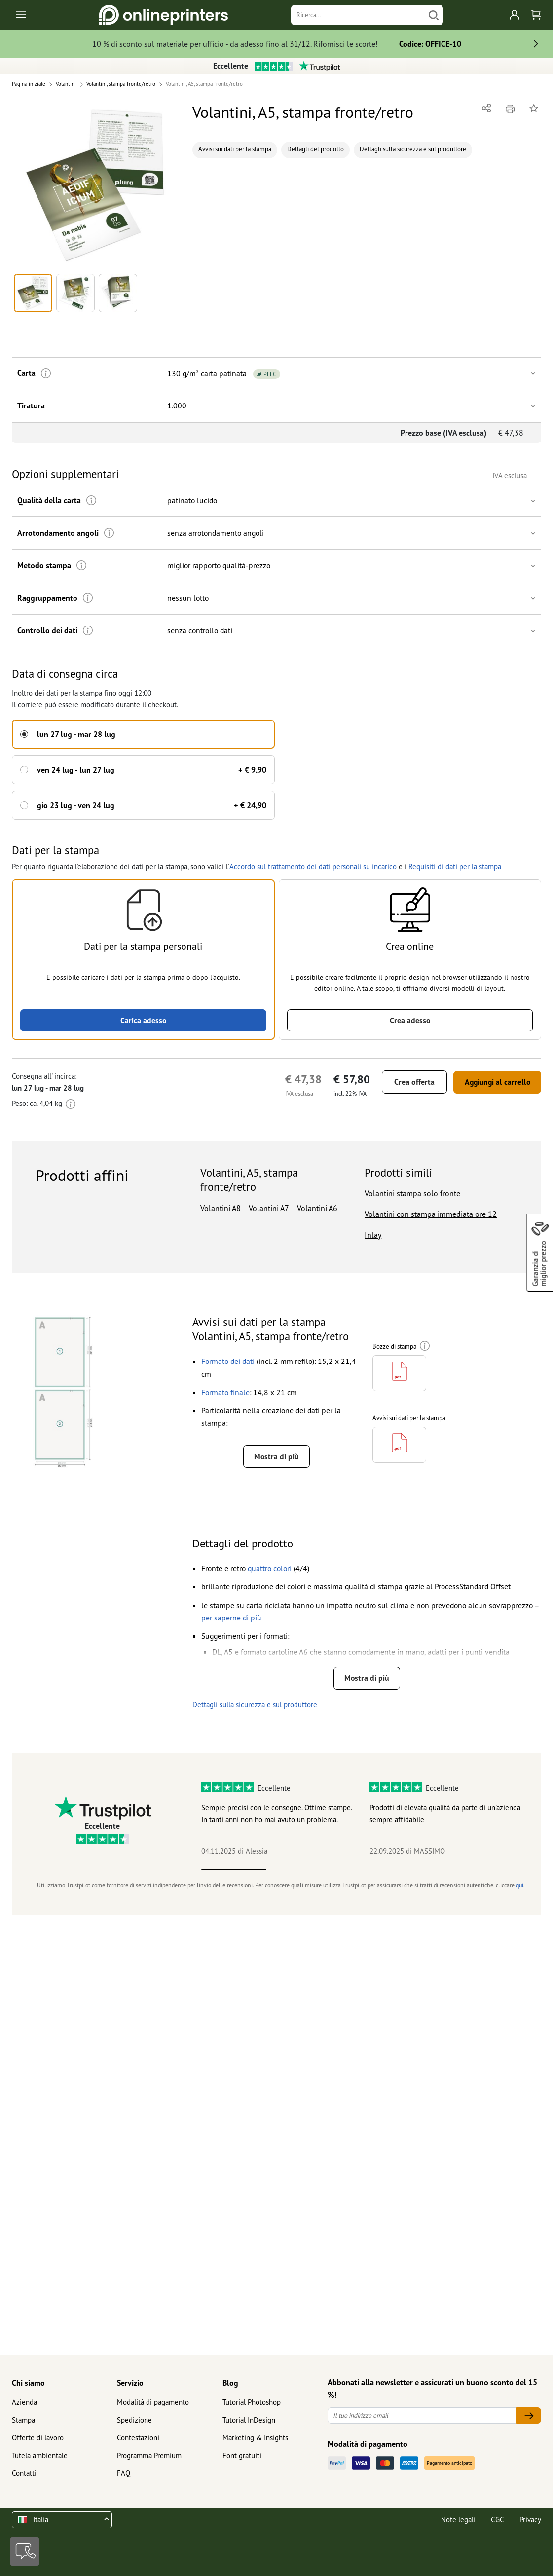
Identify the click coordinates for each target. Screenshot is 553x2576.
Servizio (130, 2383)
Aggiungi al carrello (495, 1081)
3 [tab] (363, 1872)
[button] (96, 185)
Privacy (530, 2519)
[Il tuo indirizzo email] (422, 2415)
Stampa (23, 2420)
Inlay (373, 1234)
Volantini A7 (269, 1207)
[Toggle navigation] (21, 15)
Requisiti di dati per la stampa (453, 865)
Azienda (24, 2402)
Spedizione (134, 2420)
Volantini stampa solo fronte (412, 1193)
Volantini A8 (220, 1207)
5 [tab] (493, 1872)
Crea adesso (409, 1019)
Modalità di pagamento (153, 2402)
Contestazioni (138, 2437)
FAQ (123, 2473)
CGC (497, 2519)
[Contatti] (24, 2551)
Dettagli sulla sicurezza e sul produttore (413, 149)
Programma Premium (149, 2455)
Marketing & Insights (255, 2437)
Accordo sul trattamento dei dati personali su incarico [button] (312, 865)
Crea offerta (409, 1081)
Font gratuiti (241, 2455)
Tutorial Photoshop (251, 2402)
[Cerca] (433, 15)
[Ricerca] (358, 15)
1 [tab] (233, 1872)
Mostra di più (276, 1456)
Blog (230, 2383)
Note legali (458, 2519)
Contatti (24, 2473)
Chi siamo (28, 2383)
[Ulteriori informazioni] (45, 374)
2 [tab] (298, 1872)
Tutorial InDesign (248, 2420)
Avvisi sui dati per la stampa (234, 149)
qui (519, 1887)
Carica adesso (143, 1019)
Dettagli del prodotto (315, 149)
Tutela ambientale (40, 2455)
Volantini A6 (317, 1207)
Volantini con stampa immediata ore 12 (431, 1213)
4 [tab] (428, 1872)
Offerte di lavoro (38, 2437)
